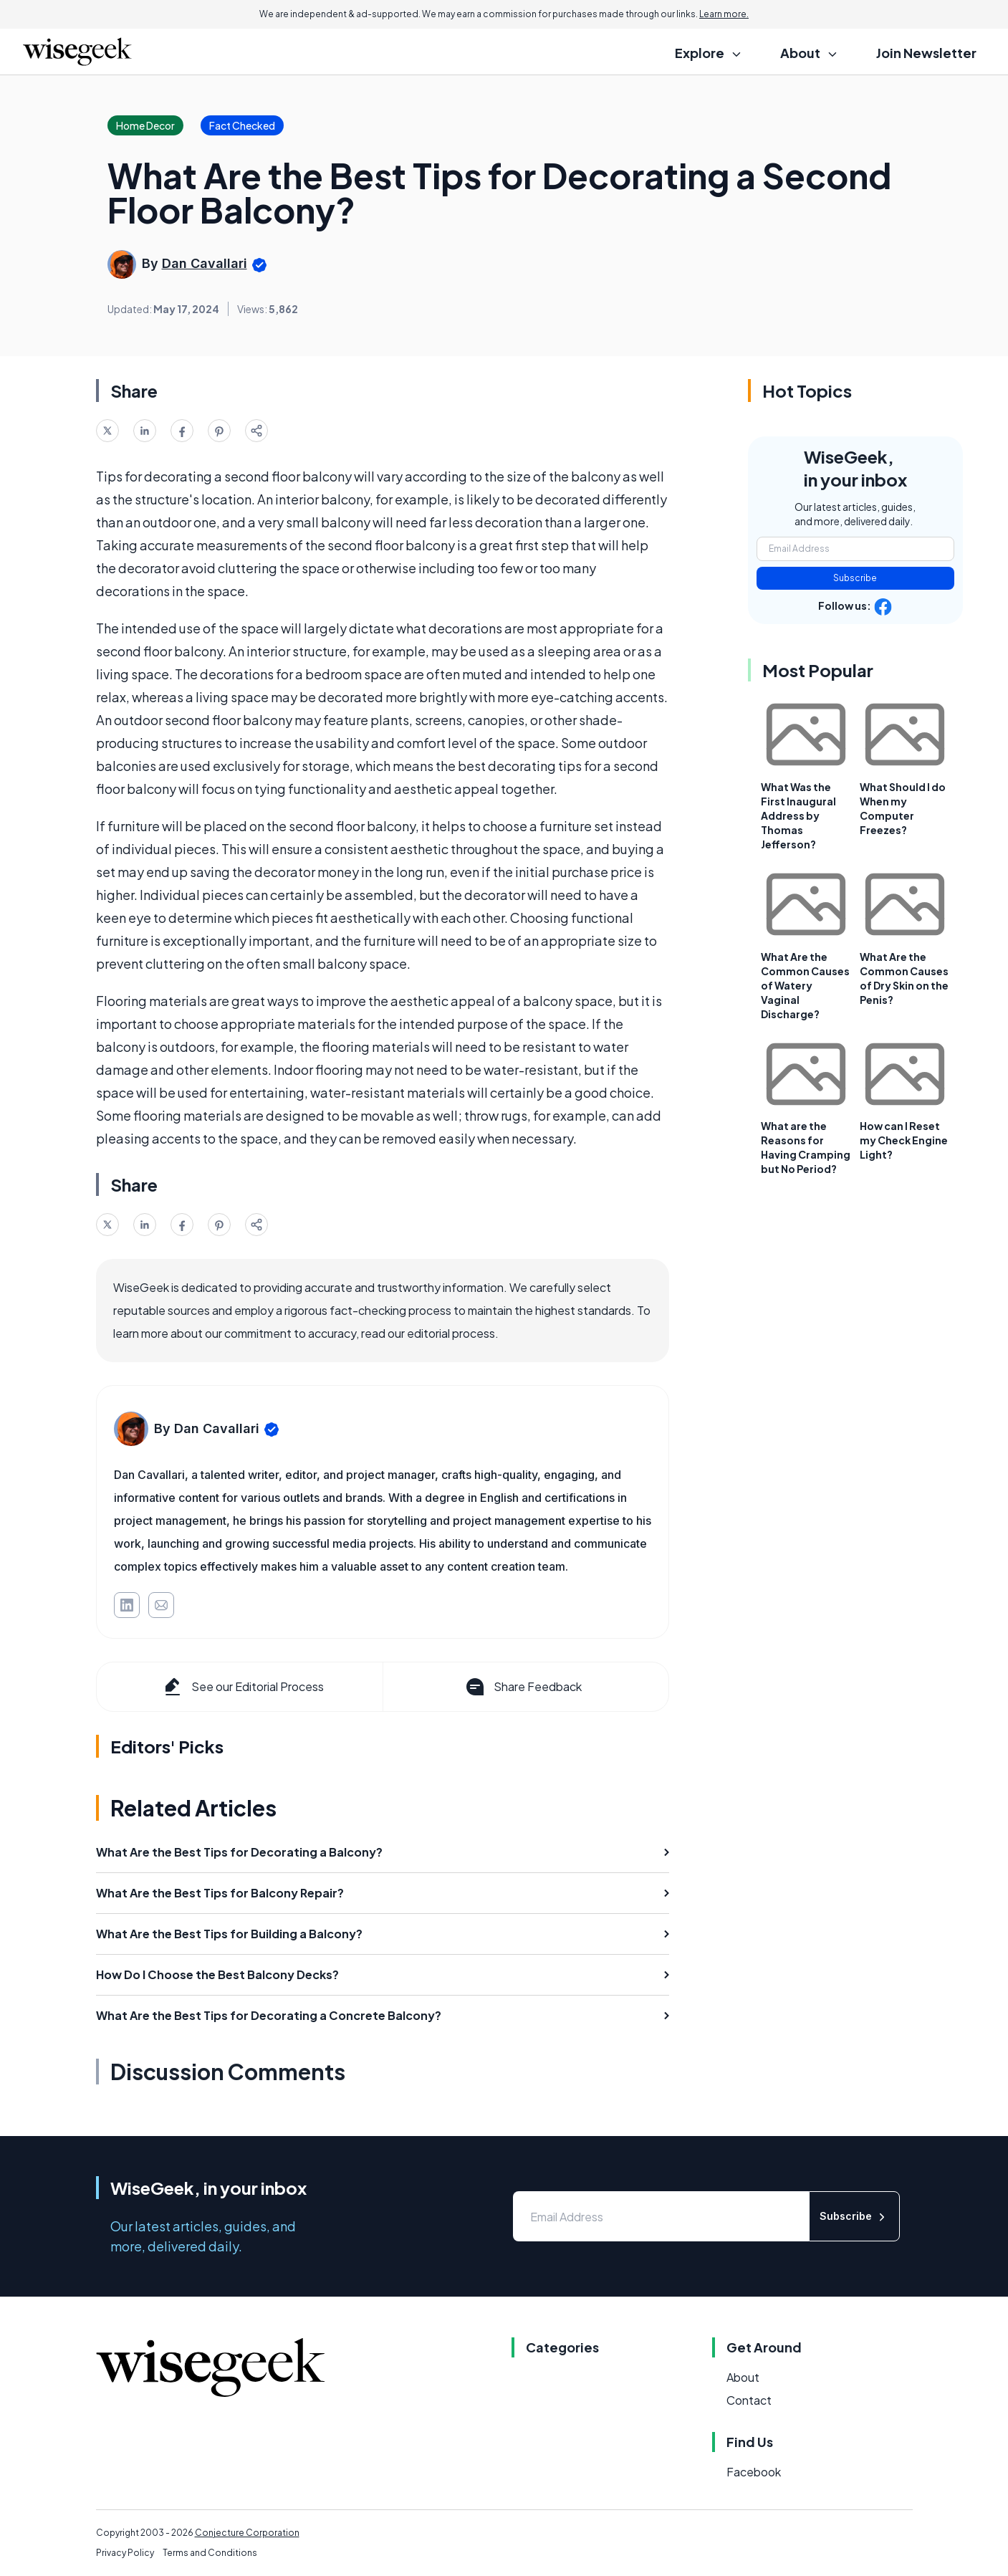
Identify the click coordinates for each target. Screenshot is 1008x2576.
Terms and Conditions (210, 2552)
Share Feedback (523, 1686)
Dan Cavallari (204, 263)
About (742, 2377)
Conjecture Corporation (247, 2532)
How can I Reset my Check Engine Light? (904, 1140)
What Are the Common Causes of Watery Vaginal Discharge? (805, 985)
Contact (749, 2400)
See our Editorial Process (242, 1686)
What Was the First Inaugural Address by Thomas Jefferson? (798, 815)
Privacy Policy (125, 2552)
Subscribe (855, 578)
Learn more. (724, 14)
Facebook (753, 2471)
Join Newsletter (926, 52)
